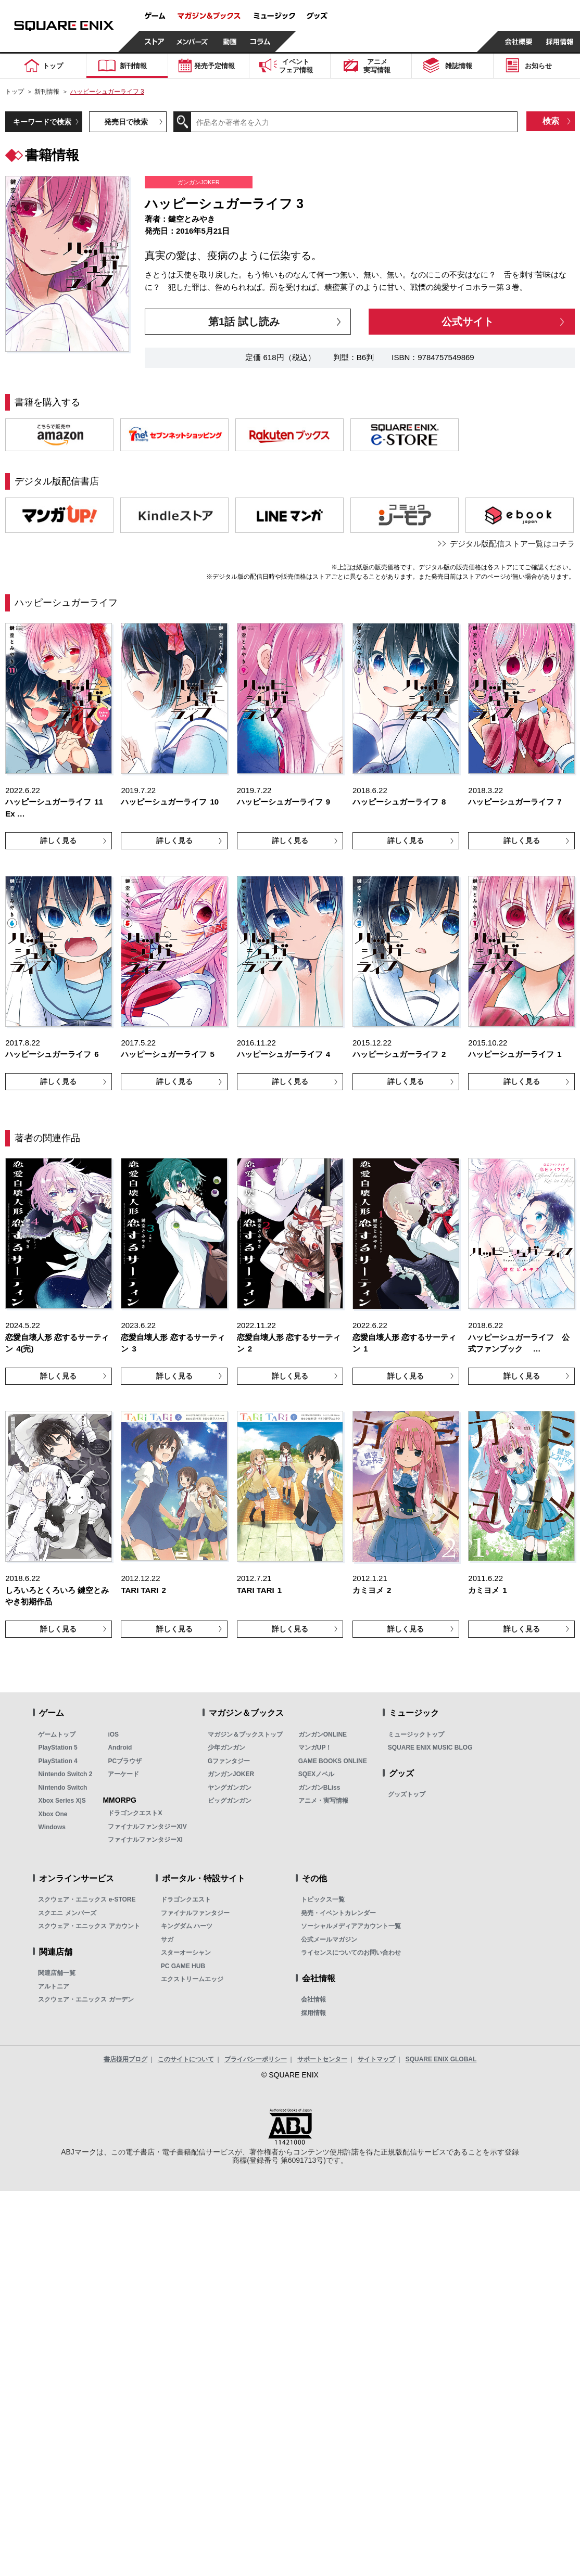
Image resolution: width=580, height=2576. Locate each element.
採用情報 (313, 2013)
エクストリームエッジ (192, 1979)
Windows (52, 1827)
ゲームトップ (56, 1734)
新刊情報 (46, 91)
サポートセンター (322, 2059)
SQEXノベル (316, 1774)
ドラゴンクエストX (135, 1813)
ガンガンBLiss (319, 1787)
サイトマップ (376, 2059)
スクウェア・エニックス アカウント (89, 1926)
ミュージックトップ (416, 1734)
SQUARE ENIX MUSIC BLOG (430, 1747)
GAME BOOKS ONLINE (332, 1761)
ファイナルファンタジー (195, 1913)
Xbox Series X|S (61, 1800)
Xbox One (52, 1814)
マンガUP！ (315, 1747)
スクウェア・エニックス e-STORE (86, 1899)
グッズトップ (406, 1794)
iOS (113, 1734)
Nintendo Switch (62, 1787)
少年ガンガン (226, 1747)
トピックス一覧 (323, 1899)
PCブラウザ (125, 1761)
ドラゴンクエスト (186, 1899)
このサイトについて (186, 2059)
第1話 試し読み (244, 321)
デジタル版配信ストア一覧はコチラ (512, 543)
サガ (167, 1939)
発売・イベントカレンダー (338, 1913)
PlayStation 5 (57, 1747)
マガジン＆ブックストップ (245, 1734)
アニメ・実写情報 (323, 1800)
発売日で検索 (126, 122)
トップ (14, 91)
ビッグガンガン (229, 1800)
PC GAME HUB (183, 1966)
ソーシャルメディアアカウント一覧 (351, 1926)
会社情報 (313, 1999)
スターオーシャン (186, 1952)
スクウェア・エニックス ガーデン (85, 1999)
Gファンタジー (229, 1761)
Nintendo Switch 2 (65, 1774)
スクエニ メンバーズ (67, 1913)
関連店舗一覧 (56, 1972)
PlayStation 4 (57, 1761)
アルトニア (53, 1986)
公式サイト (468, 321)
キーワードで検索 (42, 122)
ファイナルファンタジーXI (145, 1839)
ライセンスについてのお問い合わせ (351, 1952)
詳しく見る (58, 840)
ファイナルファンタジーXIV (147, 1826)
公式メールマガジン (329, 1939)
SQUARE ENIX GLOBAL (441, 2059)
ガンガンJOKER (231, 1774)
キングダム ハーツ (186, 1926)
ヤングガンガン (229, 1787)
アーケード (123, 1774)
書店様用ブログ (125, 2059)
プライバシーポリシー (255, 2059)
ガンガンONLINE (322, 1734)
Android (120, 1747)
